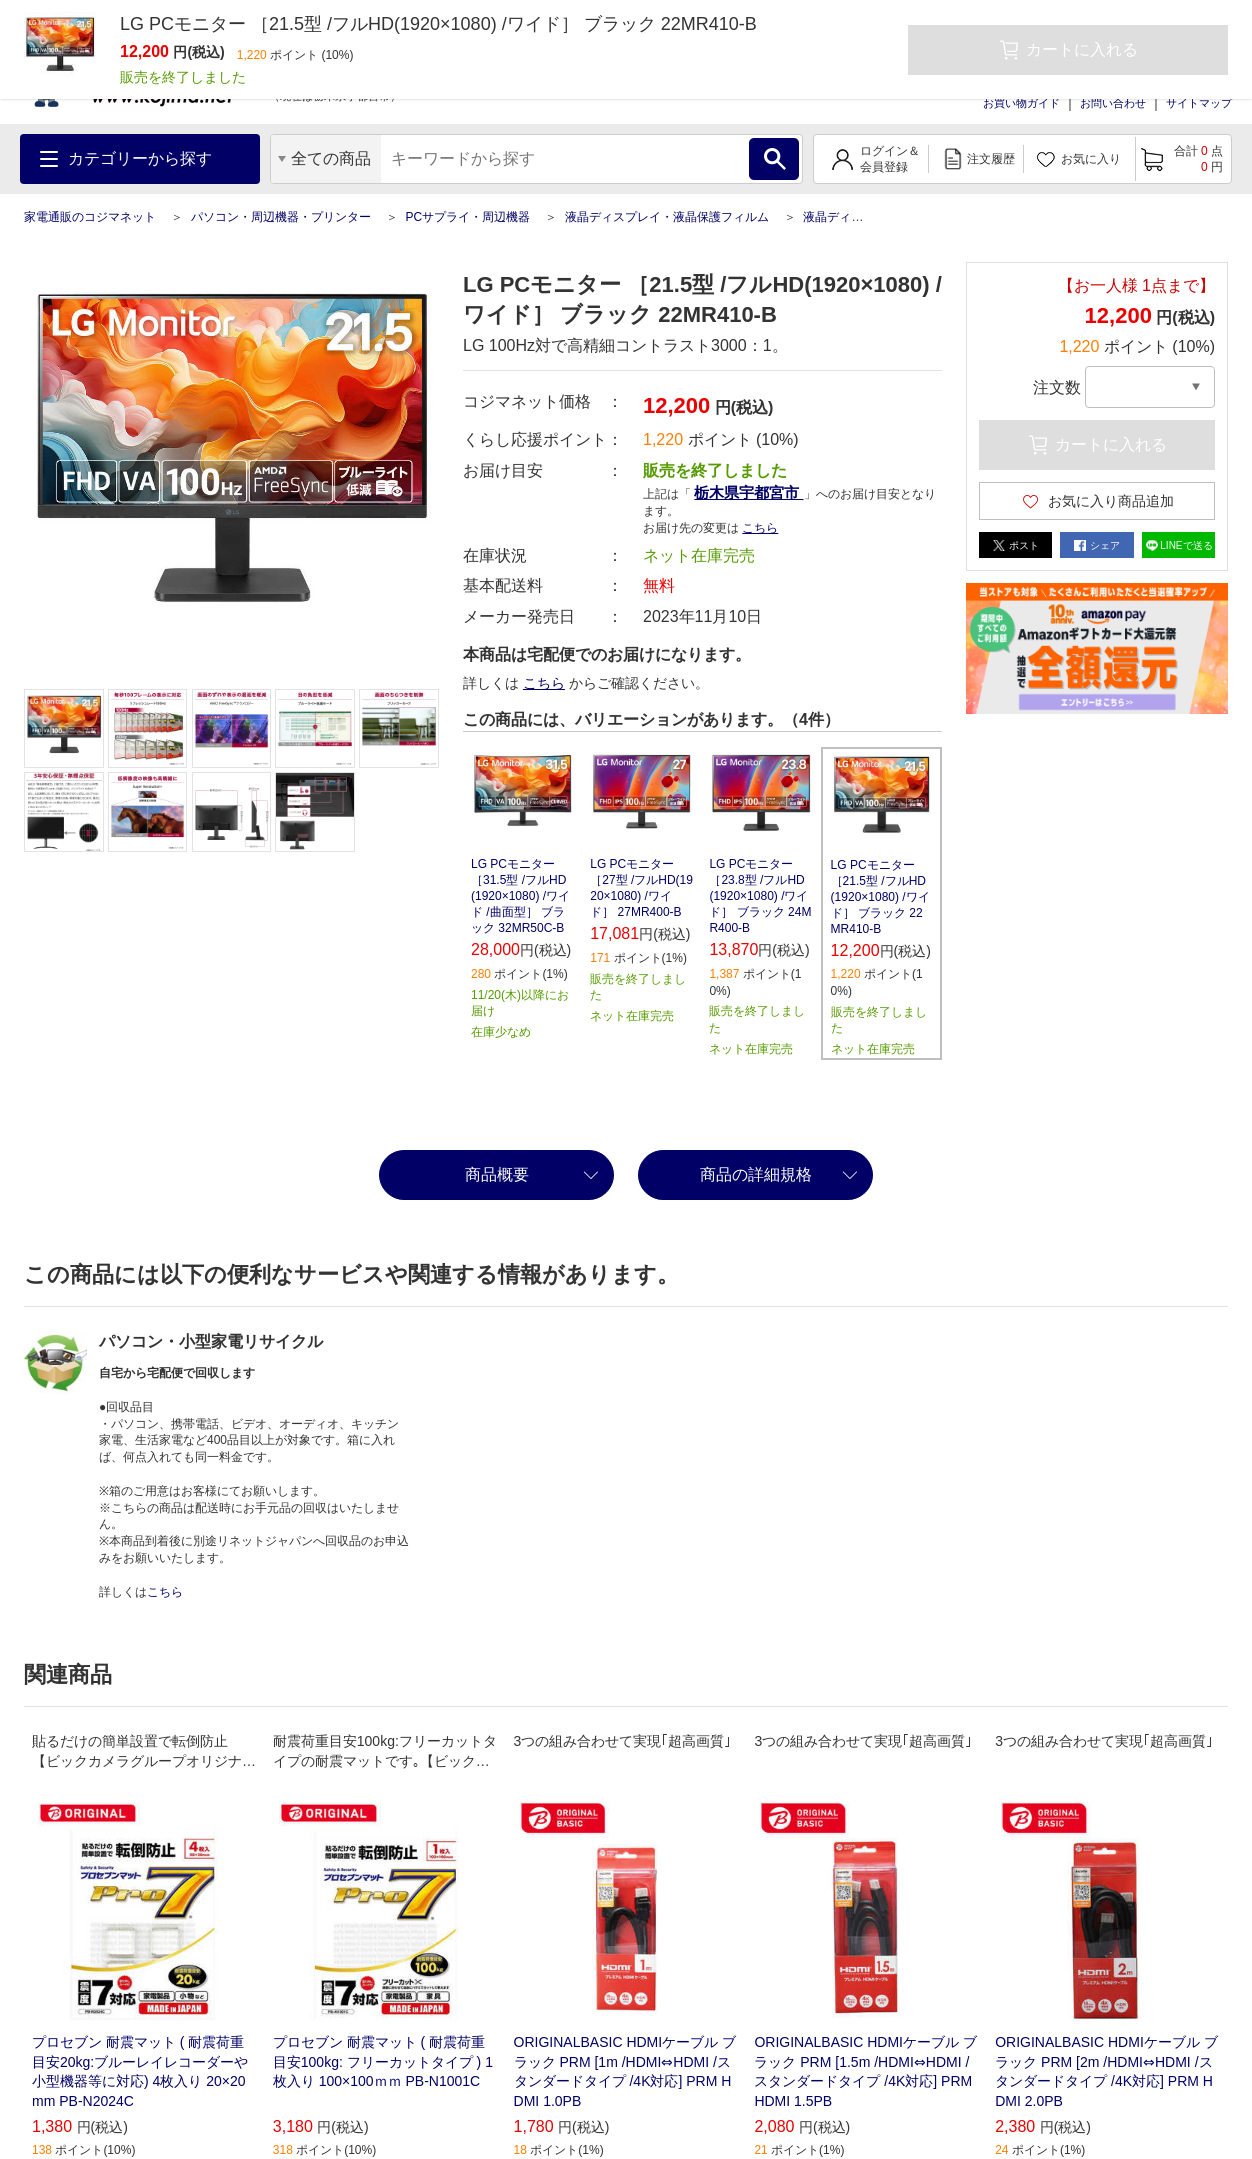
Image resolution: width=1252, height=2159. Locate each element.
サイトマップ (1199, 103)
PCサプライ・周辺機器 (467, 217)
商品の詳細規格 (756, 1174)
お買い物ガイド (1021, 103)
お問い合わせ (1113, 103)
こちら (760, 528)
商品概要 (497, 1174)
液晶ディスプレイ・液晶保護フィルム (667, 217)
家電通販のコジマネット (90, 217)
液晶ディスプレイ (851, 217)
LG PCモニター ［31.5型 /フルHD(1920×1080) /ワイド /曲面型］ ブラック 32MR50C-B (520, 896)
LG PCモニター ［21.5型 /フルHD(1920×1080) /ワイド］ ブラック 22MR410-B (880, 897)
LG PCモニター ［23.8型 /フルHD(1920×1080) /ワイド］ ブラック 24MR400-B (760, 896)
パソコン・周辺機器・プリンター (281, 217)
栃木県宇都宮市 (748, 492)
